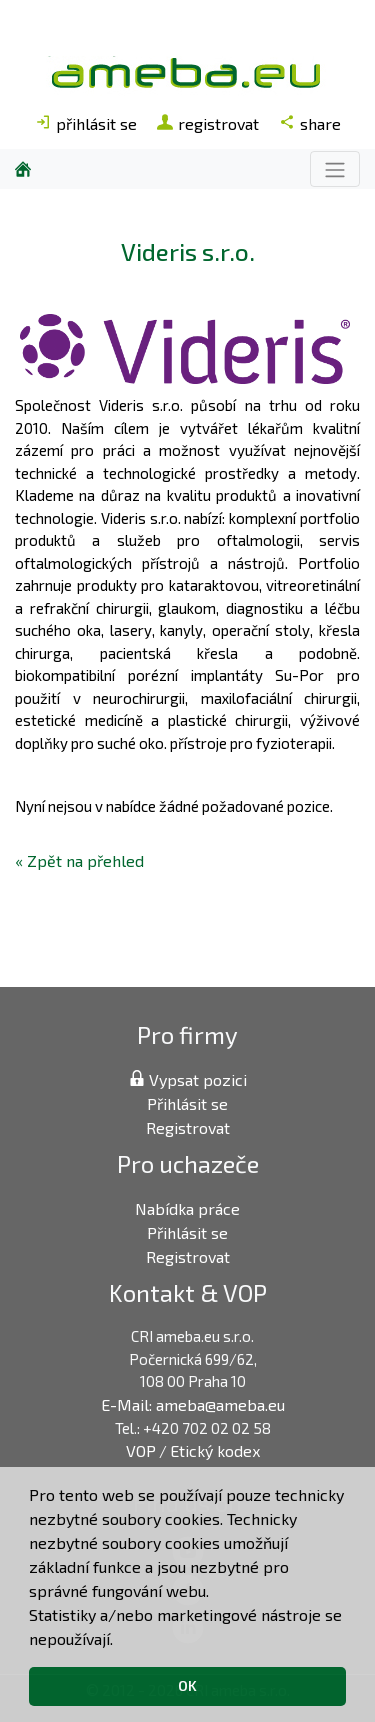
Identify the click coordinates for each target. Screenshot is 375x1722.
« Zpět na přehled (79, 860)
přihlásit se (86, 123)
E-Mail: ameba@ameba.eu (193, 1404)
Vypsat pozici (188, 1079)
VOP (141, 1450)
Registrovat (188, 1127)
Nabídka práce (187, 1208)
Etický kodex (215, 1450)
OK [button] (187, 1685)
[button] (120, 1641)
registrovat (208, 123)
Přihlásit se (187, 1103)
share (310, 123)
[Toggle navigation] (335, 168)
